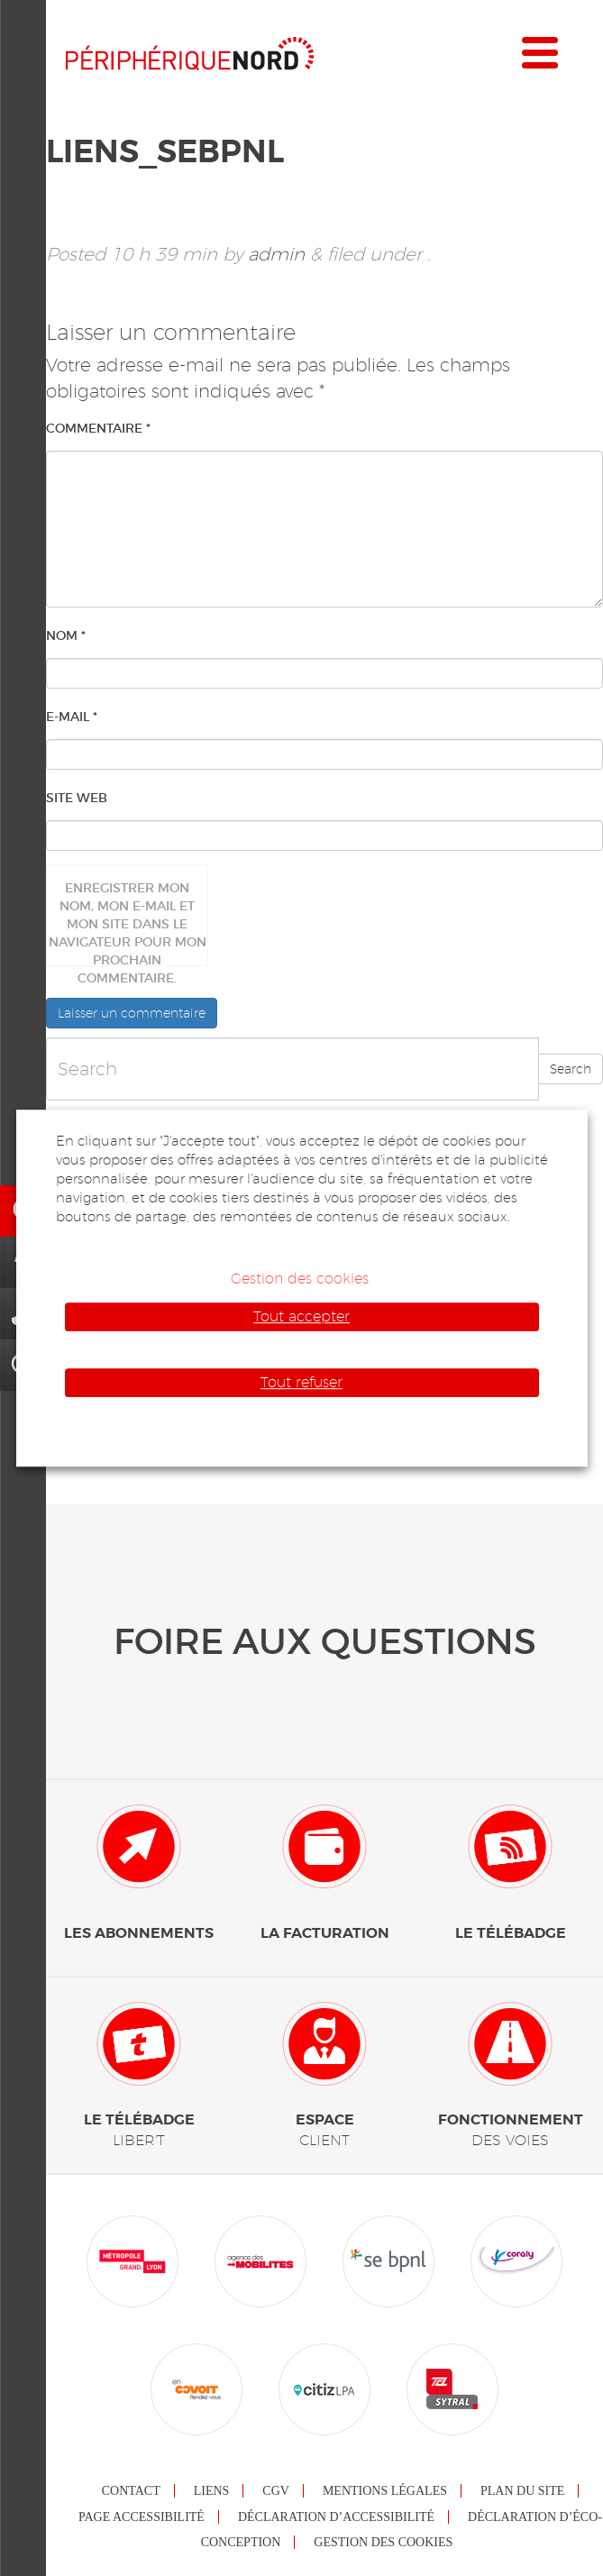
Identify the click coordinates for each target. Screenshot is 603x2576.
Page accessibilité (141, 2517)
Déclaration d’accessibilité (336, 2517)
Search (570, 1069)
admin (276, 254)
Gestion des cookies (383, 2542)
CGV (275, 2491)
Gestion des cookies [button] (300, 1278)
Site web (76, 798)
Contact (131, 2491)
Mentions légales (385, 2491)
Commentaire (98, 428)
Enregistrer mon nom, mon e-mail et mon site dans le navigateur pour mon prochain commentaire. (127, 923)
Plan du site (522, 2491)
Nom (66, 635)
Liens (212, 2491)
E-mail (71, 716)
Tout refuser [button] (301, 1382)
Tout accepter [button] (301, 1316)
